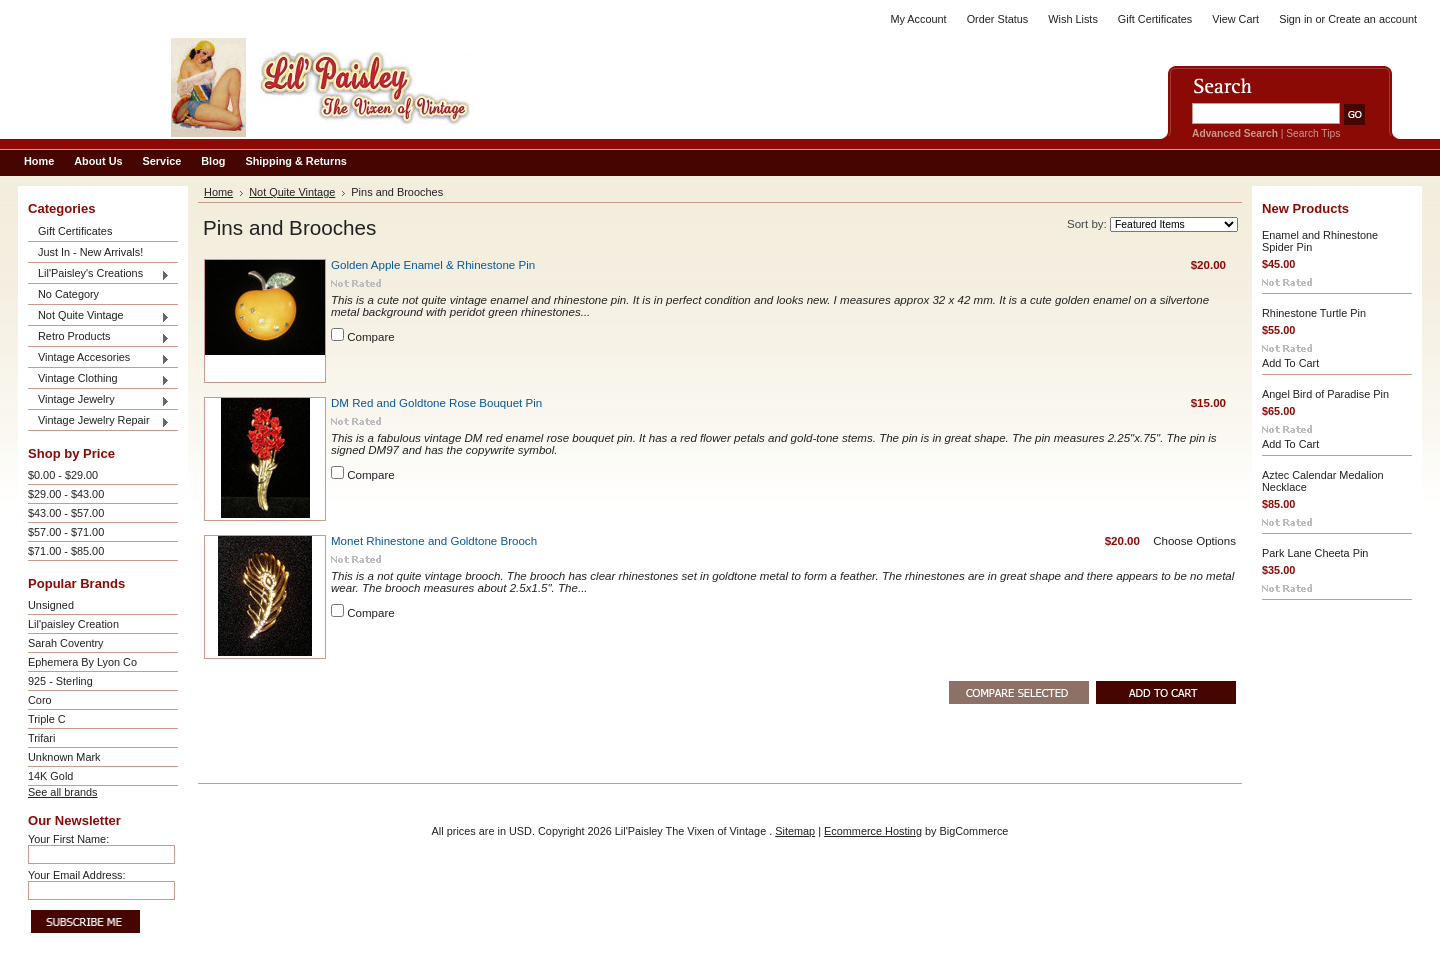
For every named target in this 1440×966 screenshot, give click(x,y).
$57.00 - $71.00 (66, 532)
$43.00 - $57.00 (66, 513)
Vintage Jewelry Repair (99, 421)
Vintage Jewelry (99, 400)
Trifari (41, 738)
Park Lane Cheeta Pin (1315, 553)
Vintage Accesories (99, 358)
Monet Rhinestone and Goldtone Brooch (434, 541)
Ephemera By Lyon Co (82, 662)
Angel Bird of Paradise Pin (1325, 394)
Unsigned (51, 605)
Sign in (1295, 19)
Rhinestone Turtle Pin (1314, 313)
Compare (371, 337)
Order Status (998, 19)
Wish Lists (1073, 19)
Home (218, 192)
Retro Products (99, 337)
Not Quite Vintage (99, 316)
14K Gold (50, 776)
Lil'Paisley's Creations (99, 274)
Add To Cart (1290, 363)
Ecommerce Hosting (873, 831)
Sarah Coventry (66, 643)
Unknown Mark (64, 757)
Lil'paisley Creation (73, 624)
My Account (918, 19)
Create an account (1372, 19)
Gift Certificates (1155, 19)
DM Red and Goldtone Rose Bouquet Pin (436, 403)
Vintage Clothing (99, 379)
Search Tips (1313, 133)
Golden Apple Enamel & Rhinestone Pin (433, 265)
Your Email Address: (77, 875)
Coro (40, 700)
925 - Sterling (60, 681)
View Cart (1235, 19)
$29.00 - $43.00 (66, 494)
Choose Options (1194, 541)
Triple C (47, 719)
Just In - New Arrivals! (90, 252)
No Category (68, 294)
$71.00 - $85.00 (66, 551)
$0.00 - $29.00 (63, 475)
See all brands (63, 792)
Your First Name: (68, 839)
